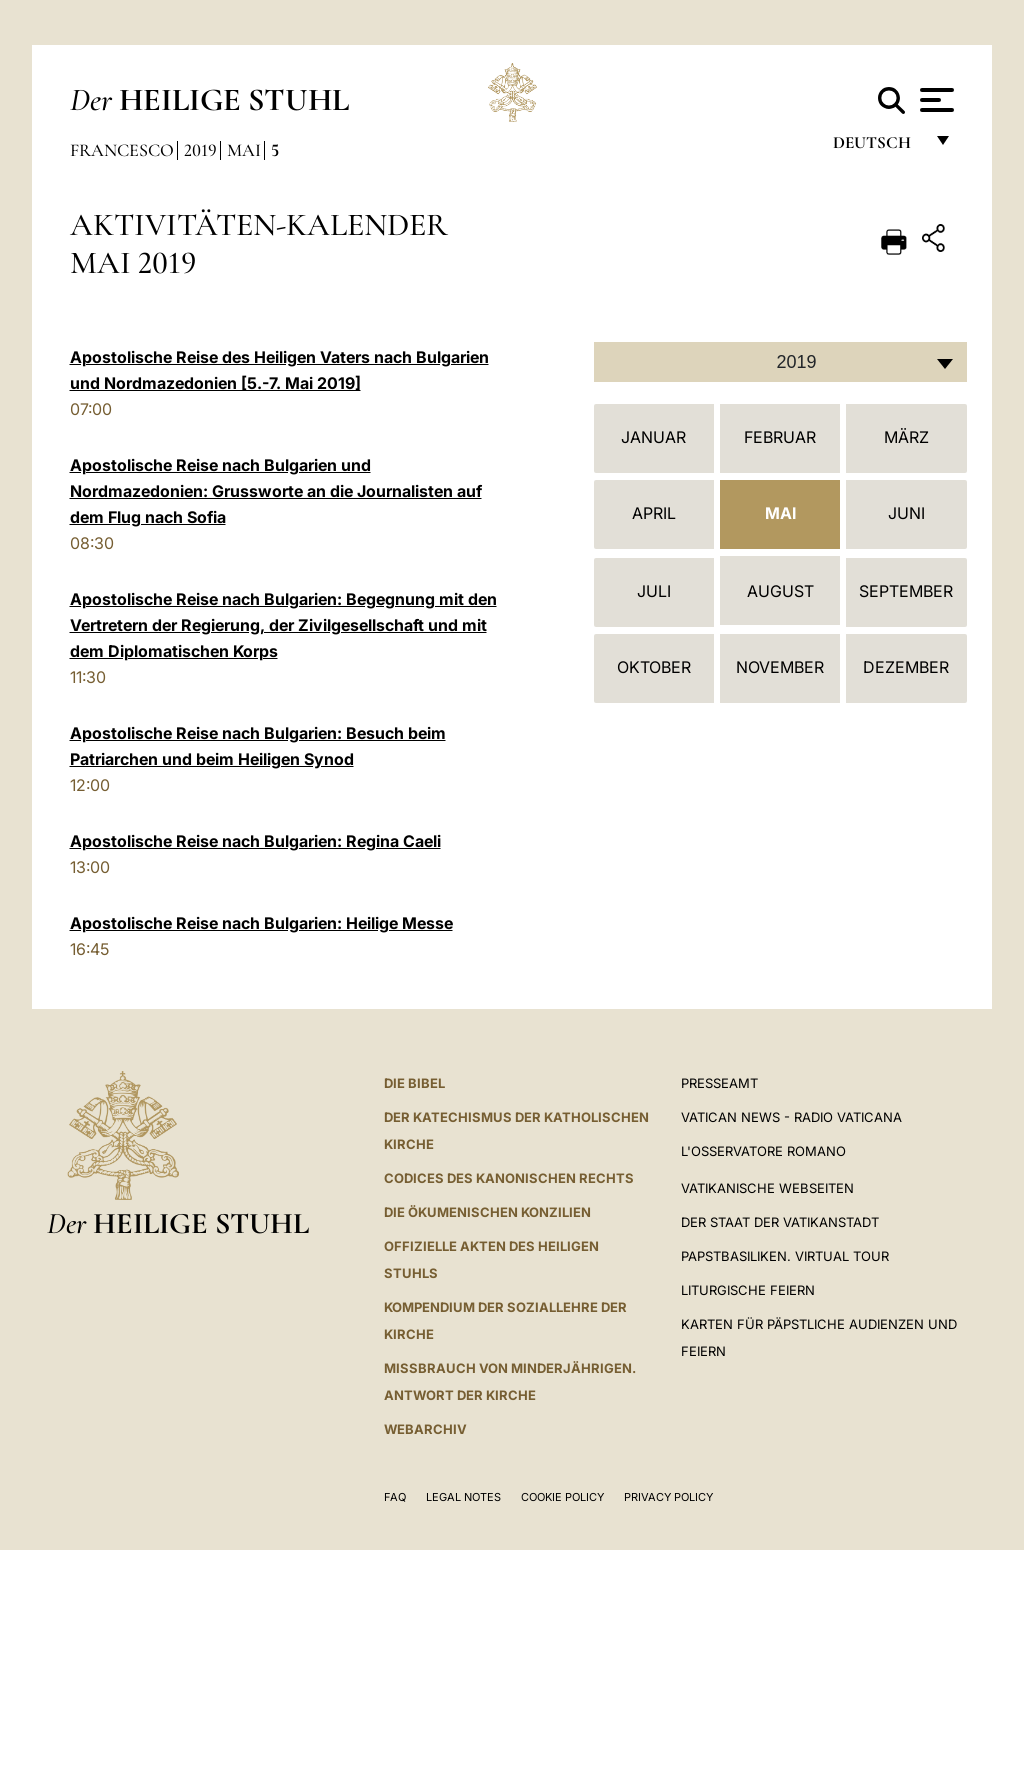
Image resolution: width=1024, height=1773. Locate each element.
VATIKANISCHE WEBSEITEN (767, 1188)
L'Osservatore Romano (763, 1151)
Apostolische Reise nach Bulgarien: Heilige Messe (261, 923)
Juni (906, 513)
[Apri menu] (934, 100)
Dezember (906, 667)
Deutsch (877, 147)
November (780, 667)
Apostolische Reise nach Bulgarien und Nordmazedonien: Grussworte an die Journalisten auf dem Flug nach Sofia (276, 491)
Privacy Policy (668, 1497)
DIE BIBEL (414, 1083)
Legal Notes (463, 1497)
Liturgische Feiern (748, 1290)
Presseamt (719, 1083)
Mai (244, 150)
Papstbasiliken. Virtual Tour (785, 1256)
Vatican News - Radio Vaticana (791, 1117)
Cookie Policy (562, 1497)
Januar (653, 437)
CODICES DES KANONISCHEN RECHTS (509, 1178)
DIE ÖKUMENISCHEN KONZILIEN (487, 1212)
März (906, 437)
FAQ (395, 1497)
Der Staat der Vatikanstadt (780, 1222)
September (906, 591)
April (654, 513)
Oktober (654, 667)
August (780, 591)
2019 (200, 150)
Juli (654, 591)
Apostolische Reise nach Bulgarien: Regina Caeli (255, 841)
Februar (780, 437)
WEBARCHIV (425, 1429)
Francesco (122, 150)
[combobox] (780, 362)
